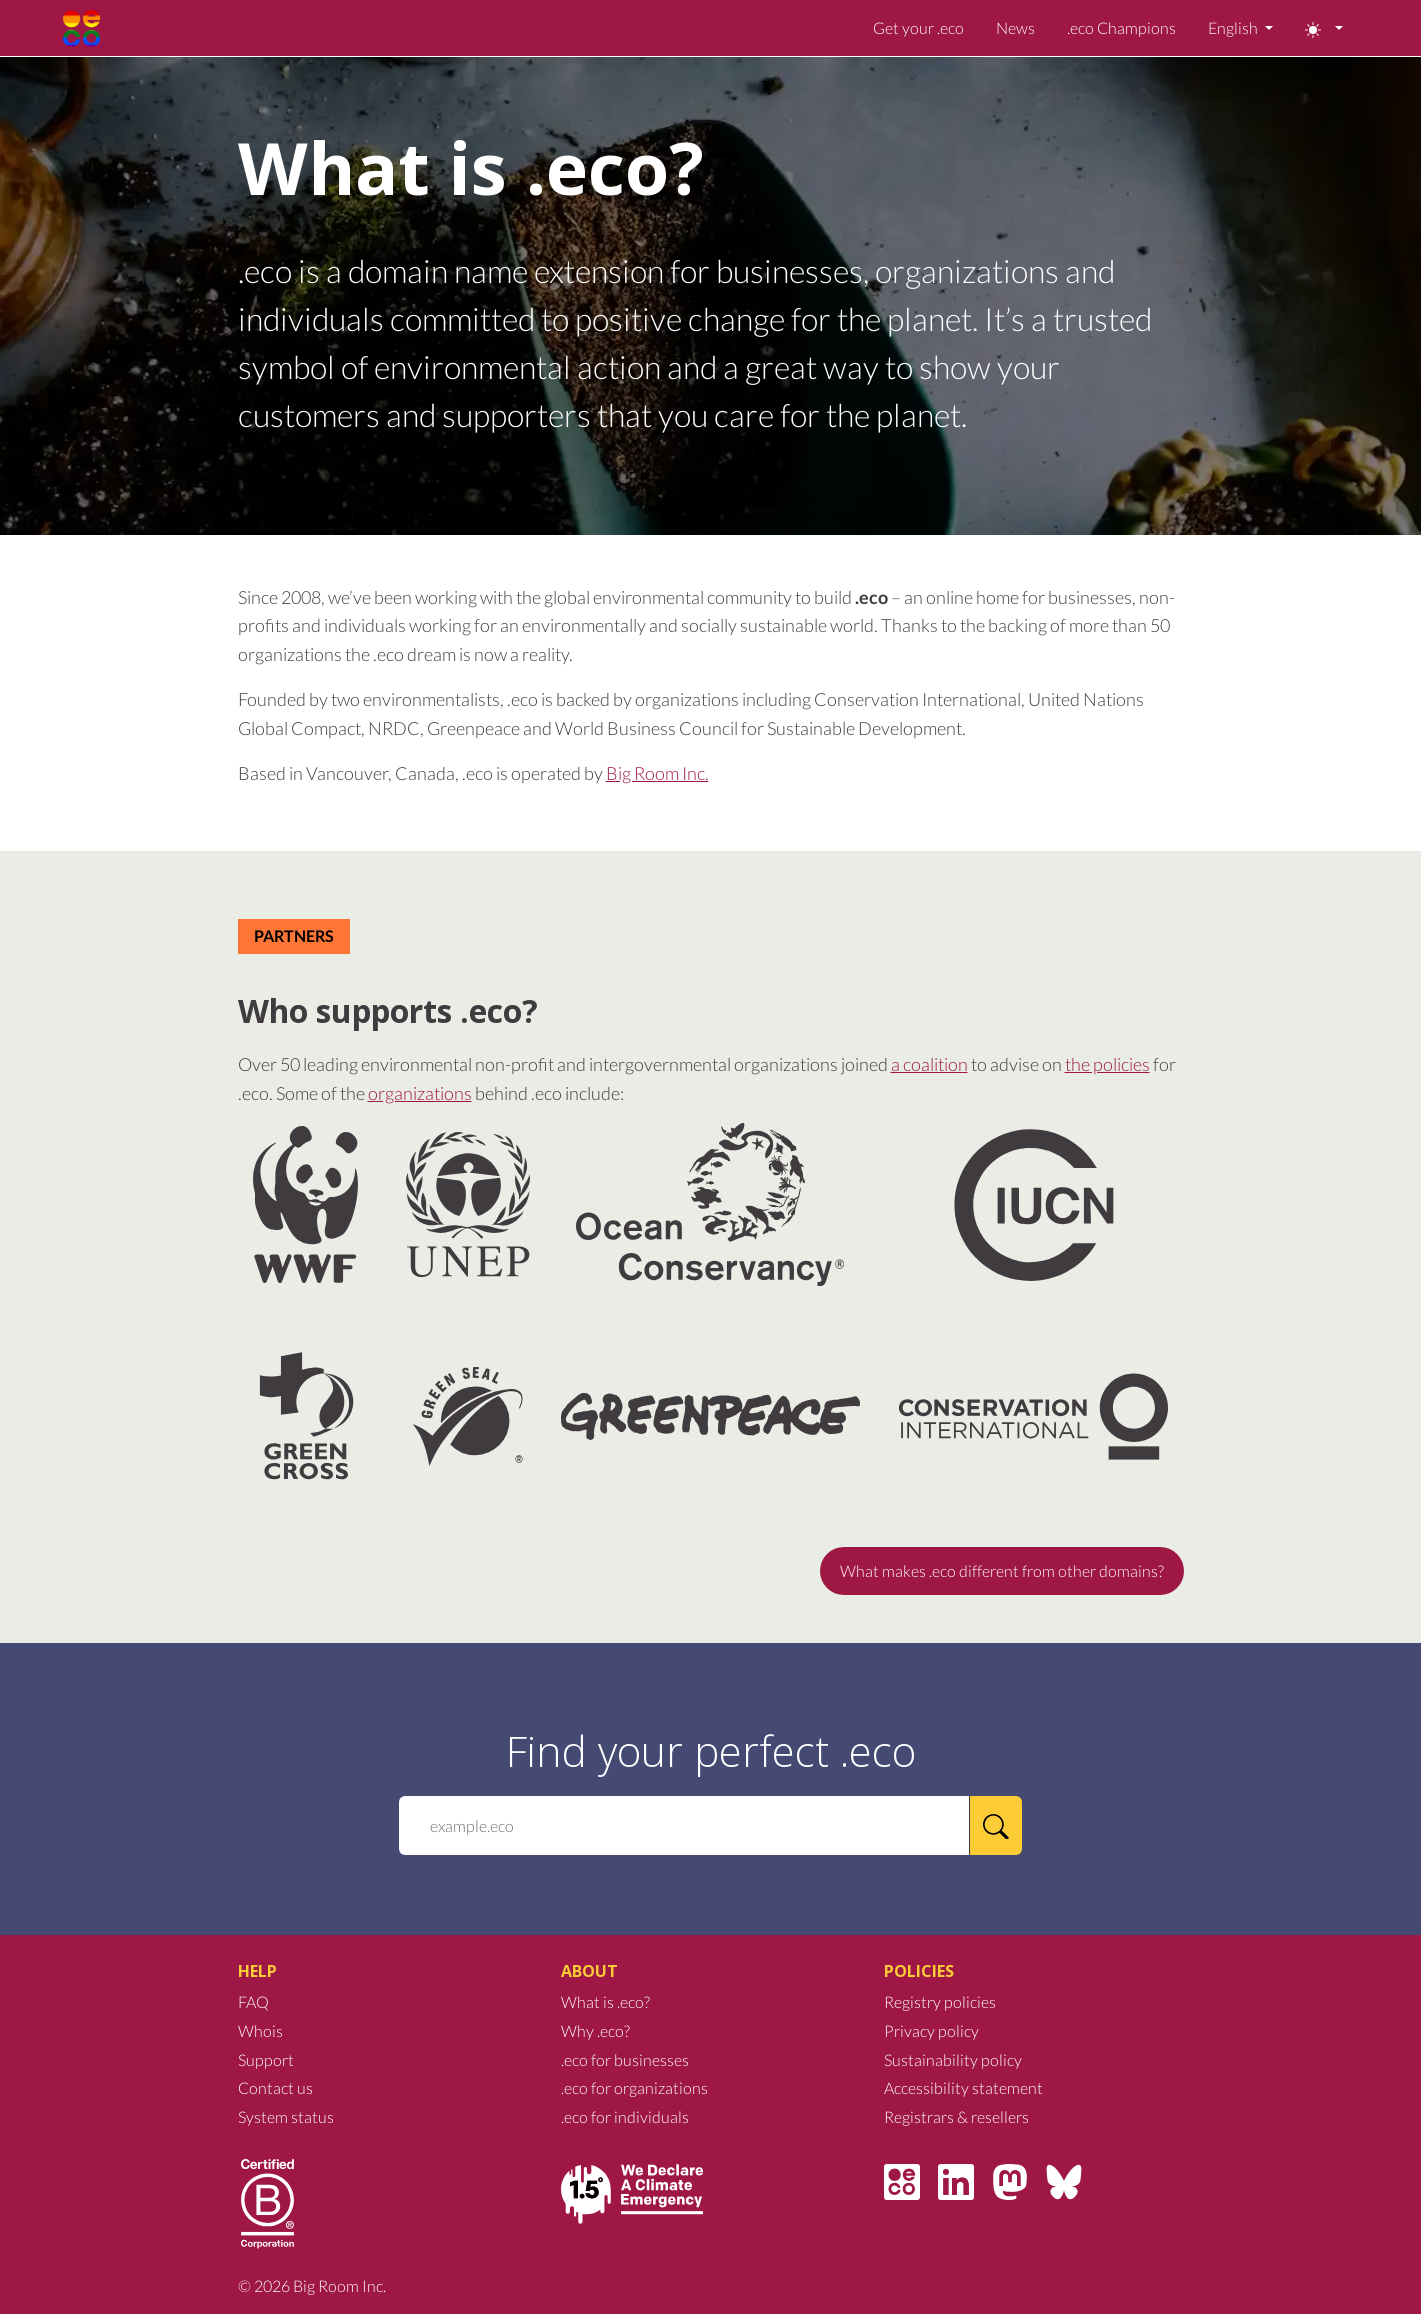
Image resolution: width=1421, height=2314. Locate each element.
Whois (260, 2030)
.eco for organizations (634, 2087)
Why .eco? (595, 2030)
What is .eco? (605, 2001)
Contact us (275, 2087)
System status (286, 2116)
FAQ (253, 2001)
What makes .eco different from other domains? (1002, 1570)
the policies (1107, 1064)
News (1015, 27)
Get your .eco (918, 27)
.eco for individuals (625, 2116)
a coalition (929, 1064)
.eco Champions (1121, 27)
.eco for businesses (625, 2059)
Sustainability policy (953, 2059)
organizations (420, 1093)
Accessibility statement (963, 2087)
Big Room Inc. (657, 773)
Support (266, 2059)
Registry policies (940, 2001)
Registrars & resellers (956, 2116)
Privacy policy (931, 2030)
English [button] (1234, 27)
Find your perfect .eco (711, 1751)
